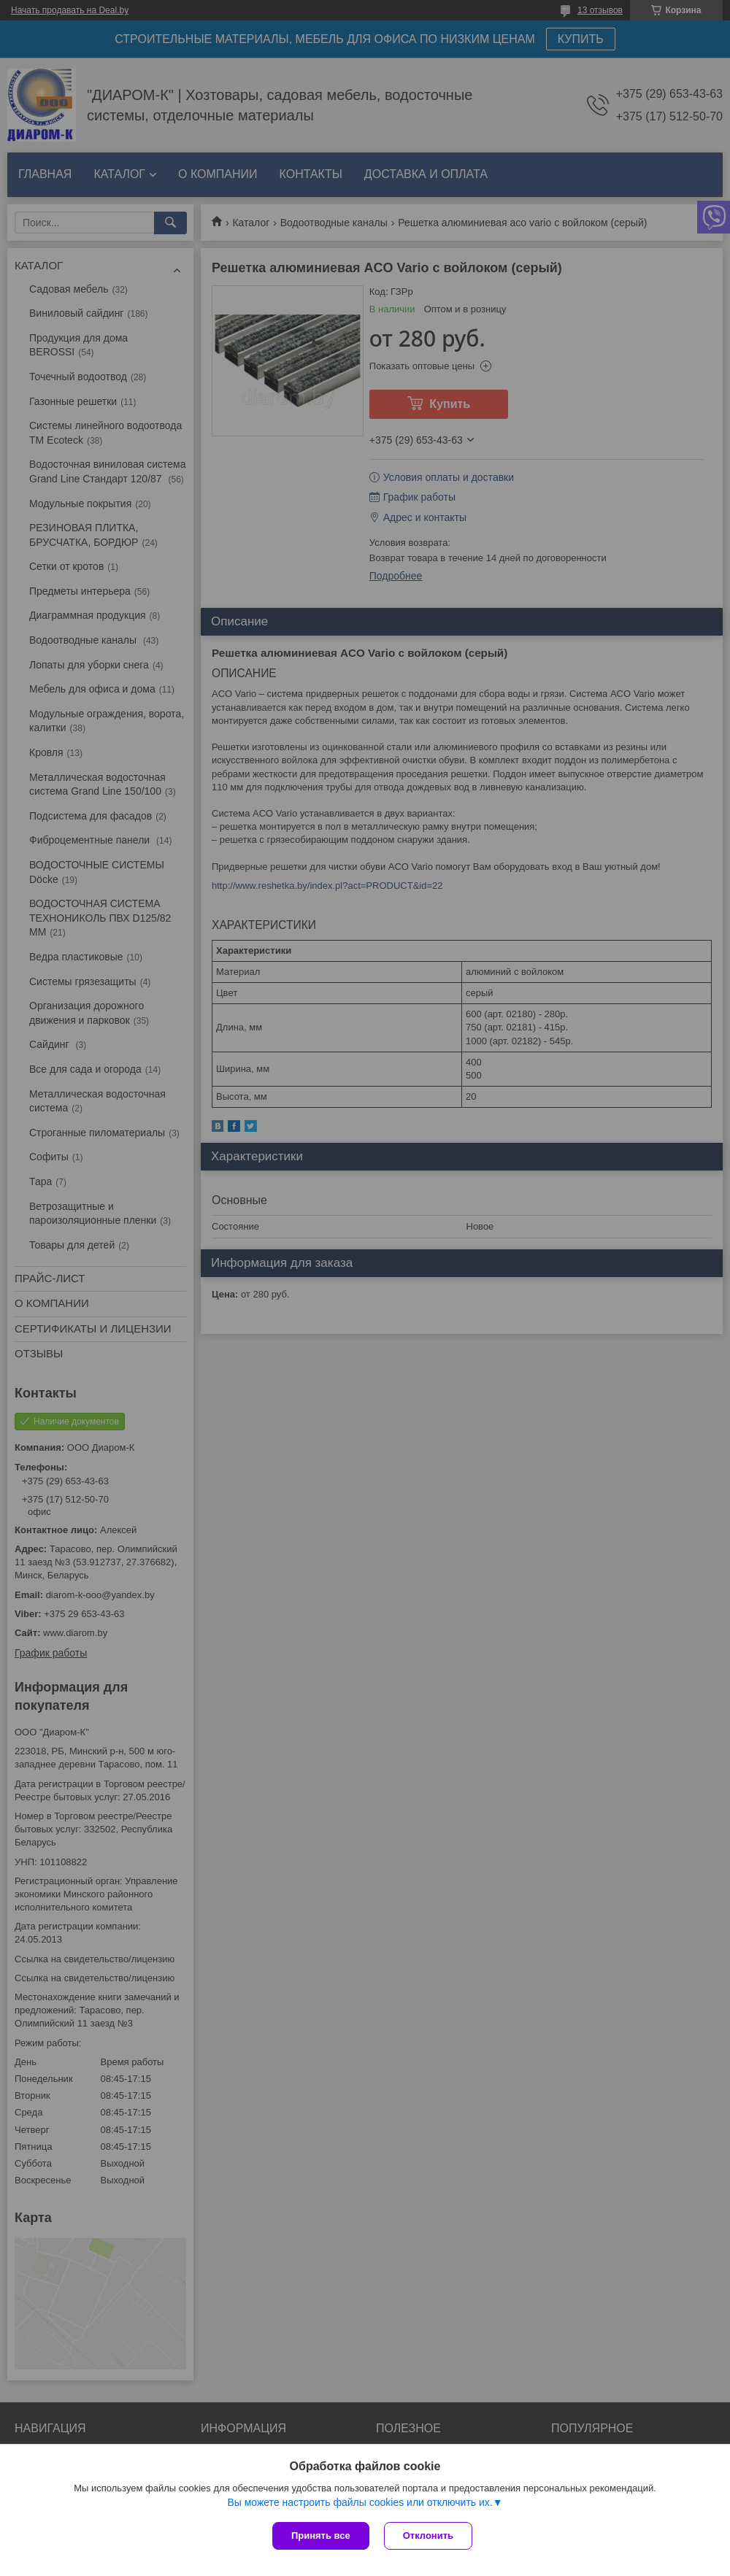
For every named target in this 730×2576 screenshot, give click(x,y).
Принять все (320, 2535)
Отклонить (428, 2535)
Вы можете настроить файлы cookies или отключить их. (359, 2502)
